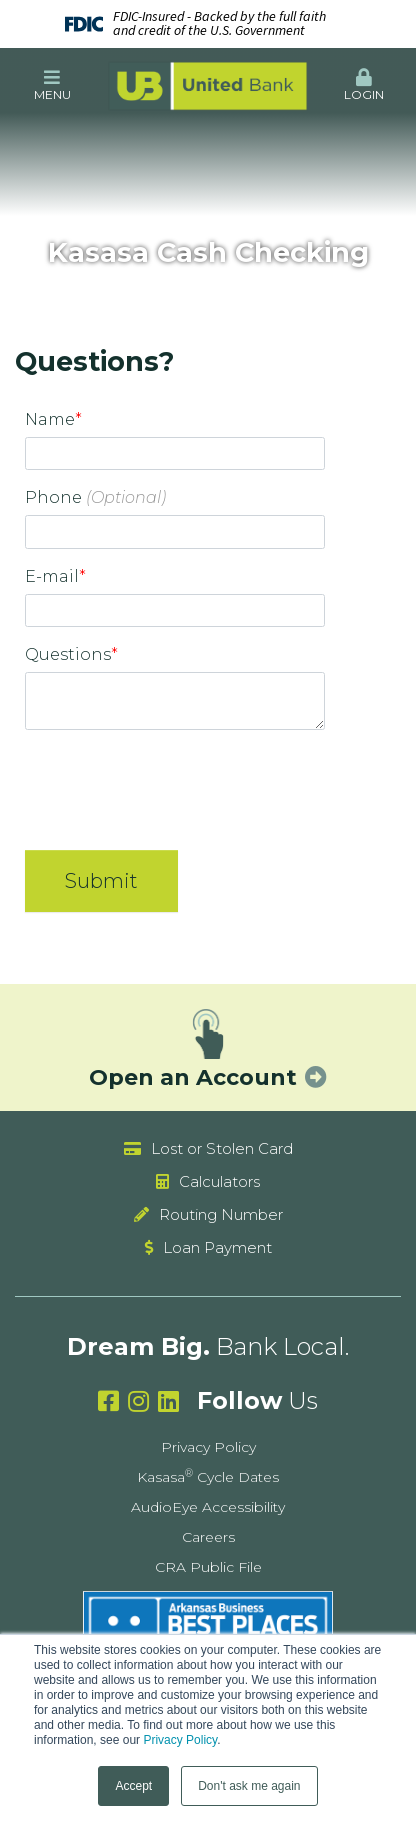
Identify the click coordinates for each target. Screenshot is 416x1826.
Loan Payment (217, 1247)
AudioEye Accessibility (208, 1507)
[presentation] (177, 791)
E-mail (52, 576)
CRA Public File (208, 1567)
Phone (53, 497)
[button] (52, 86)
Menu (52, 85)
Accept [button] (133, 1786)
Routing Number (221, 1214)
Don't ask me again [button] (249, 1786)
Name (50, 419)
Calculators (219, 1181)
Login (364, 85)
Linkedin (168, 1401)
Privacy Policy (180, 1740)
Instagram (138, 1401)
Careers (208, 1537)
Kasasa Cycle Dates (208, 1477)
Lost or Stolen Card (222, 1148)
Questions (68, 654)
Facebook (108, 1401)
